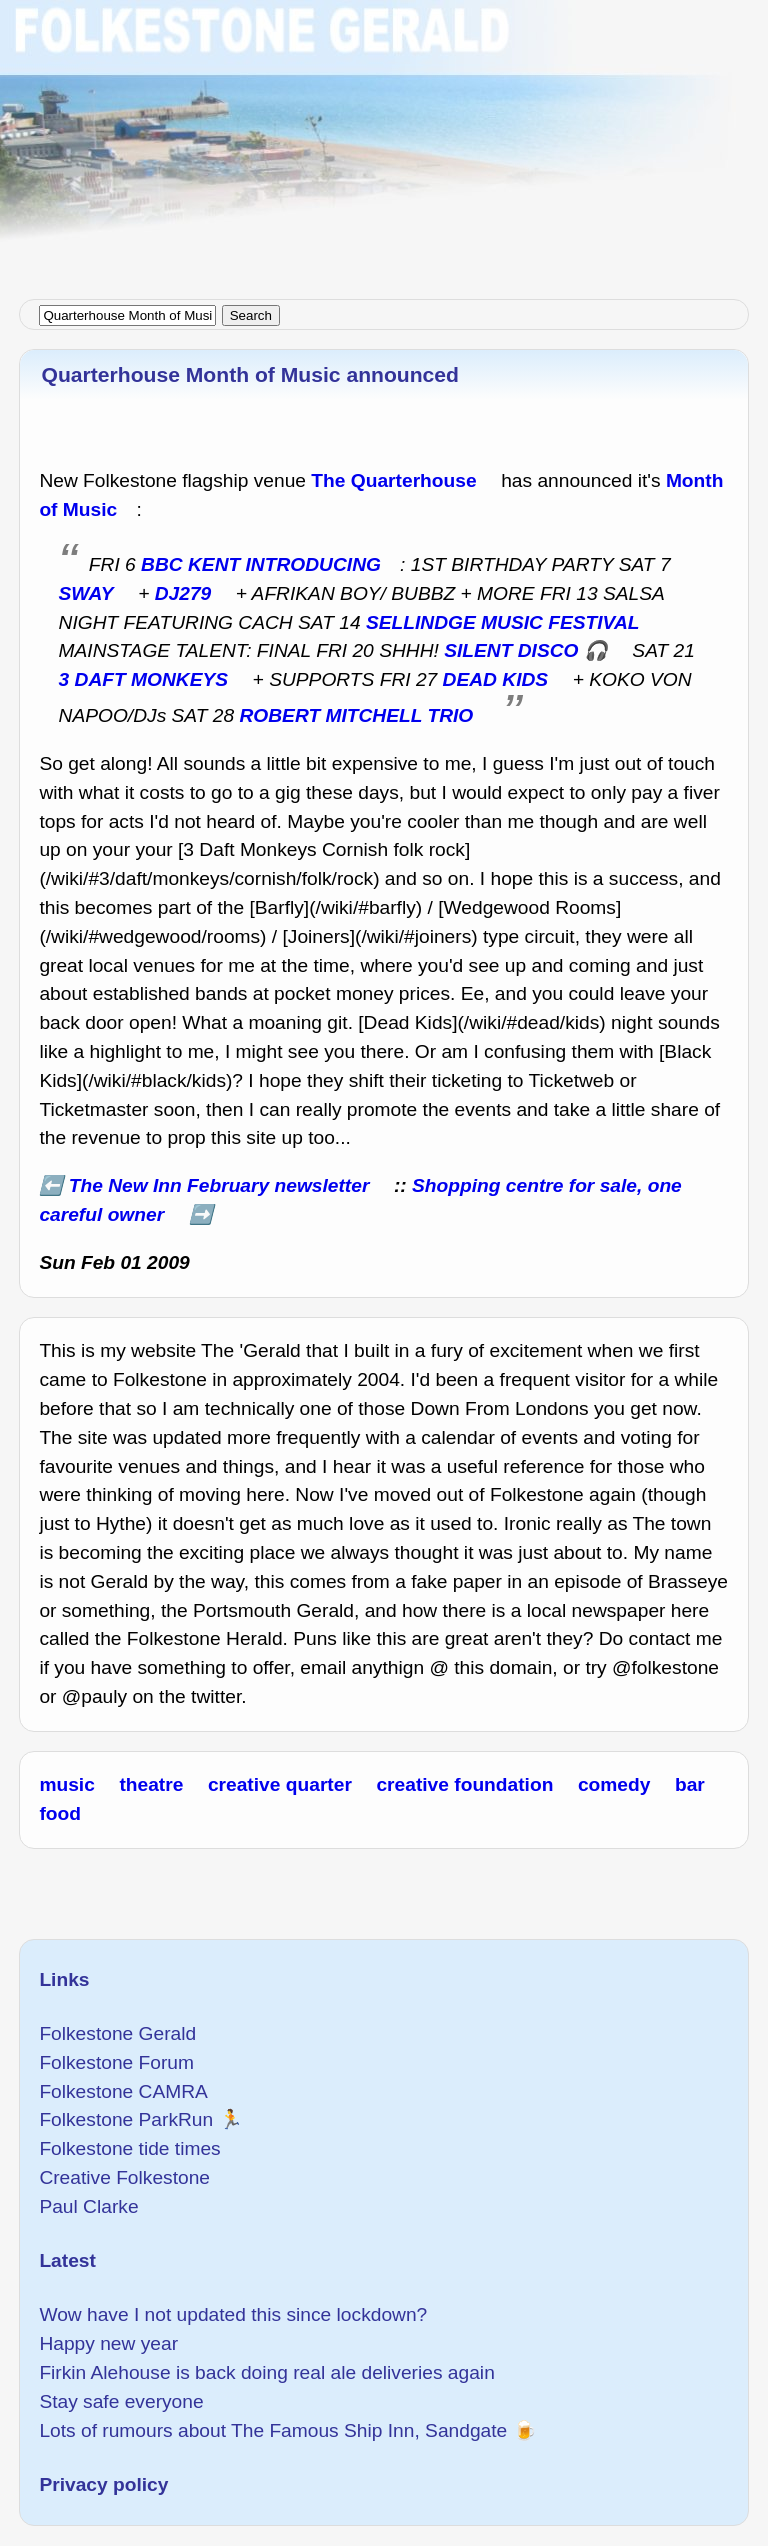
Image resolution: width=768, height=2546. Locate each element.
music (66, 1784)
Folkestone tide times (129, 2148)
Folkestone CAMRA (123, 2091)
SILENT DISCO (511, 650)
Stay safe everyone (121, 2401)
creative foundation (464, 1784)
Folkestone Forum (116, 2062)
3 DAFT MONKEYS (144, 679)
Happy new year (108, 2343)
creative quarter (280, 1784)
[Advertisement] (384, 140)
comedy (614, 1784)
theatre (151, 1784)
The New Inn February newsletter (219, 1185)
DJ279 (183, 593)
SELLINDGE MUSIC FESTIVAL (503, 622)
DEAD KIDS (496, 679)
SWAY (86, 593)
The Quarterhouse (393, 480)
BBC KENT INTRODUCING (261, 564)
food (60, 1813)
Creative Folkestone (124, 2177)
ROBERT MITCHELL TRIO (356, 715)
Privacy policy (103, 2484)
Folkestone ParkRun (126, 2119)
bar (690, 1784)
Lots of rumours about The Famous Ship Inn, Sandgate (273, 2430)
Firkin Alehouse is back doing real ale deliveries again (266, 2372)
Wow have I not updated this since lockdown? (233, 2314)
